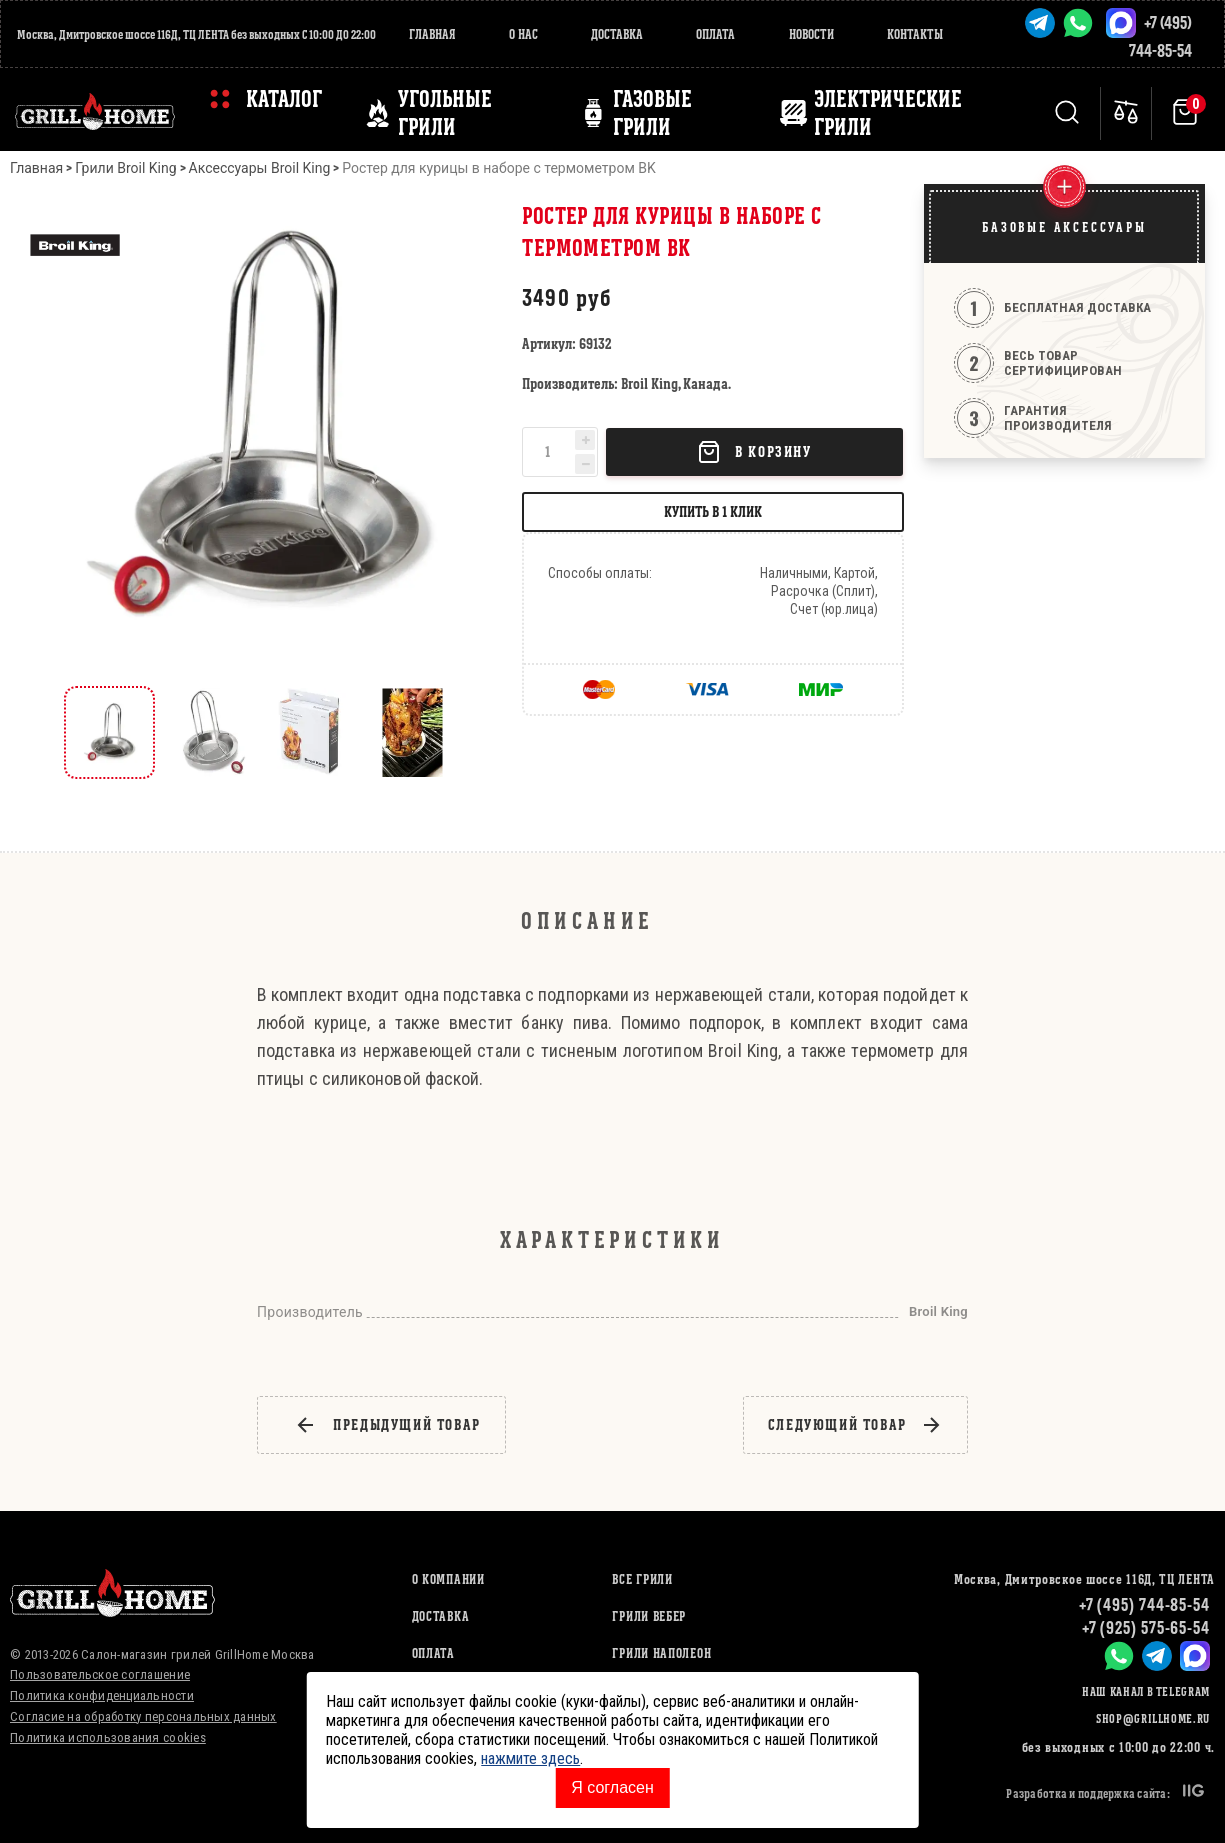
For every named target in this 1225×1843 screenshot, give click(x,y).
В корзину (754, 452)
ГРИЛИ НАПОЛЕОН (661, 1653)
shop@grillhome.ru (1153, 1718)
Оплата (715, 34)
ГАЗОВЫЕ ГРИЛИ (652, 113)
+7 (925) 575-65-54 (1146, 1627)
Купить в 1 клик (713, 511)
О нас (523, 34)
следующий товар (855, 1425)
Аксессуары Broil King (260, 168)
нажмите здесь (530, 1758)
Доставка (617, 34)
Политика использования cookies (108, 1737)
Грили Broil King (125, 168)
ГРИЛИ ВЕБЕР (649, 1616)
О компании (448, 1579)
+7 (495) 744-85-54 (1144, 1604)
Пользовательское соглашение (100, 1674)
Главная (432, 34)
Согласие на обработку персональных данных (143, 1716)
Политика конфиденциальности (102, 1695)
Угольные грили (445, 113)
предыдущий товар (387, 1425)
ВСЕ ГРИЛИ (642, 1579)
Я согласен (612, 1787)
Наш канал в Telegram (1146, 1691)
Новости (811, 34)
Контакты (915, 34)
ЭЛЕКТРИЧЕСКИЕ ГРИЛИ (888, 113)
